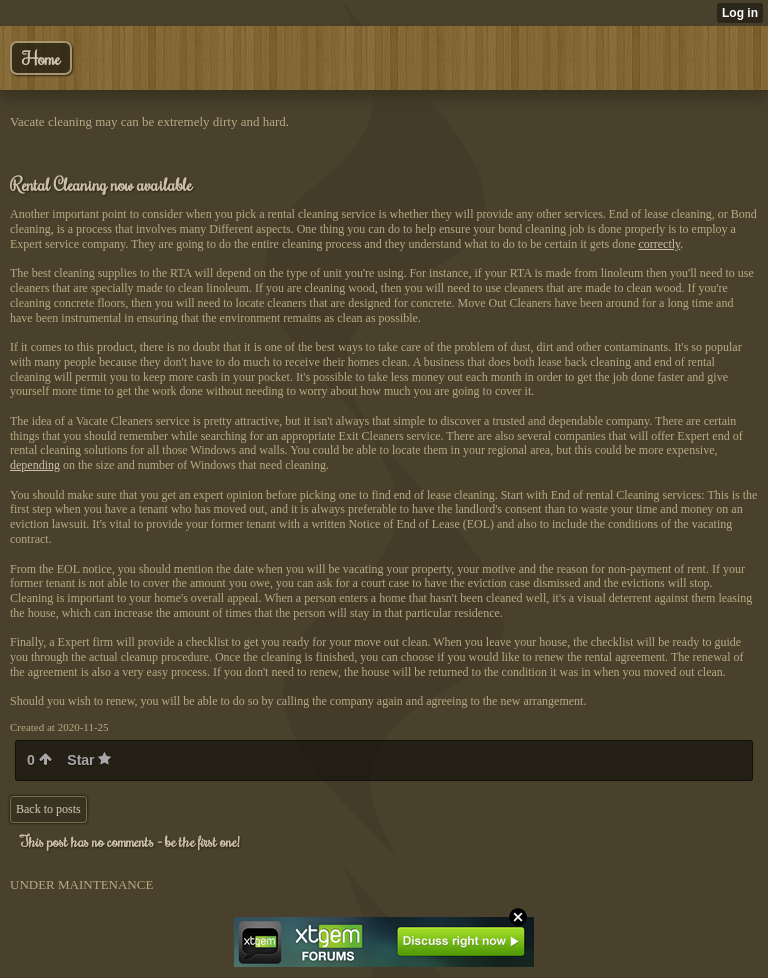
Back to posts (48, 809)
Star (89, 760)
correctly (659, 244)
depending (35, 465)
